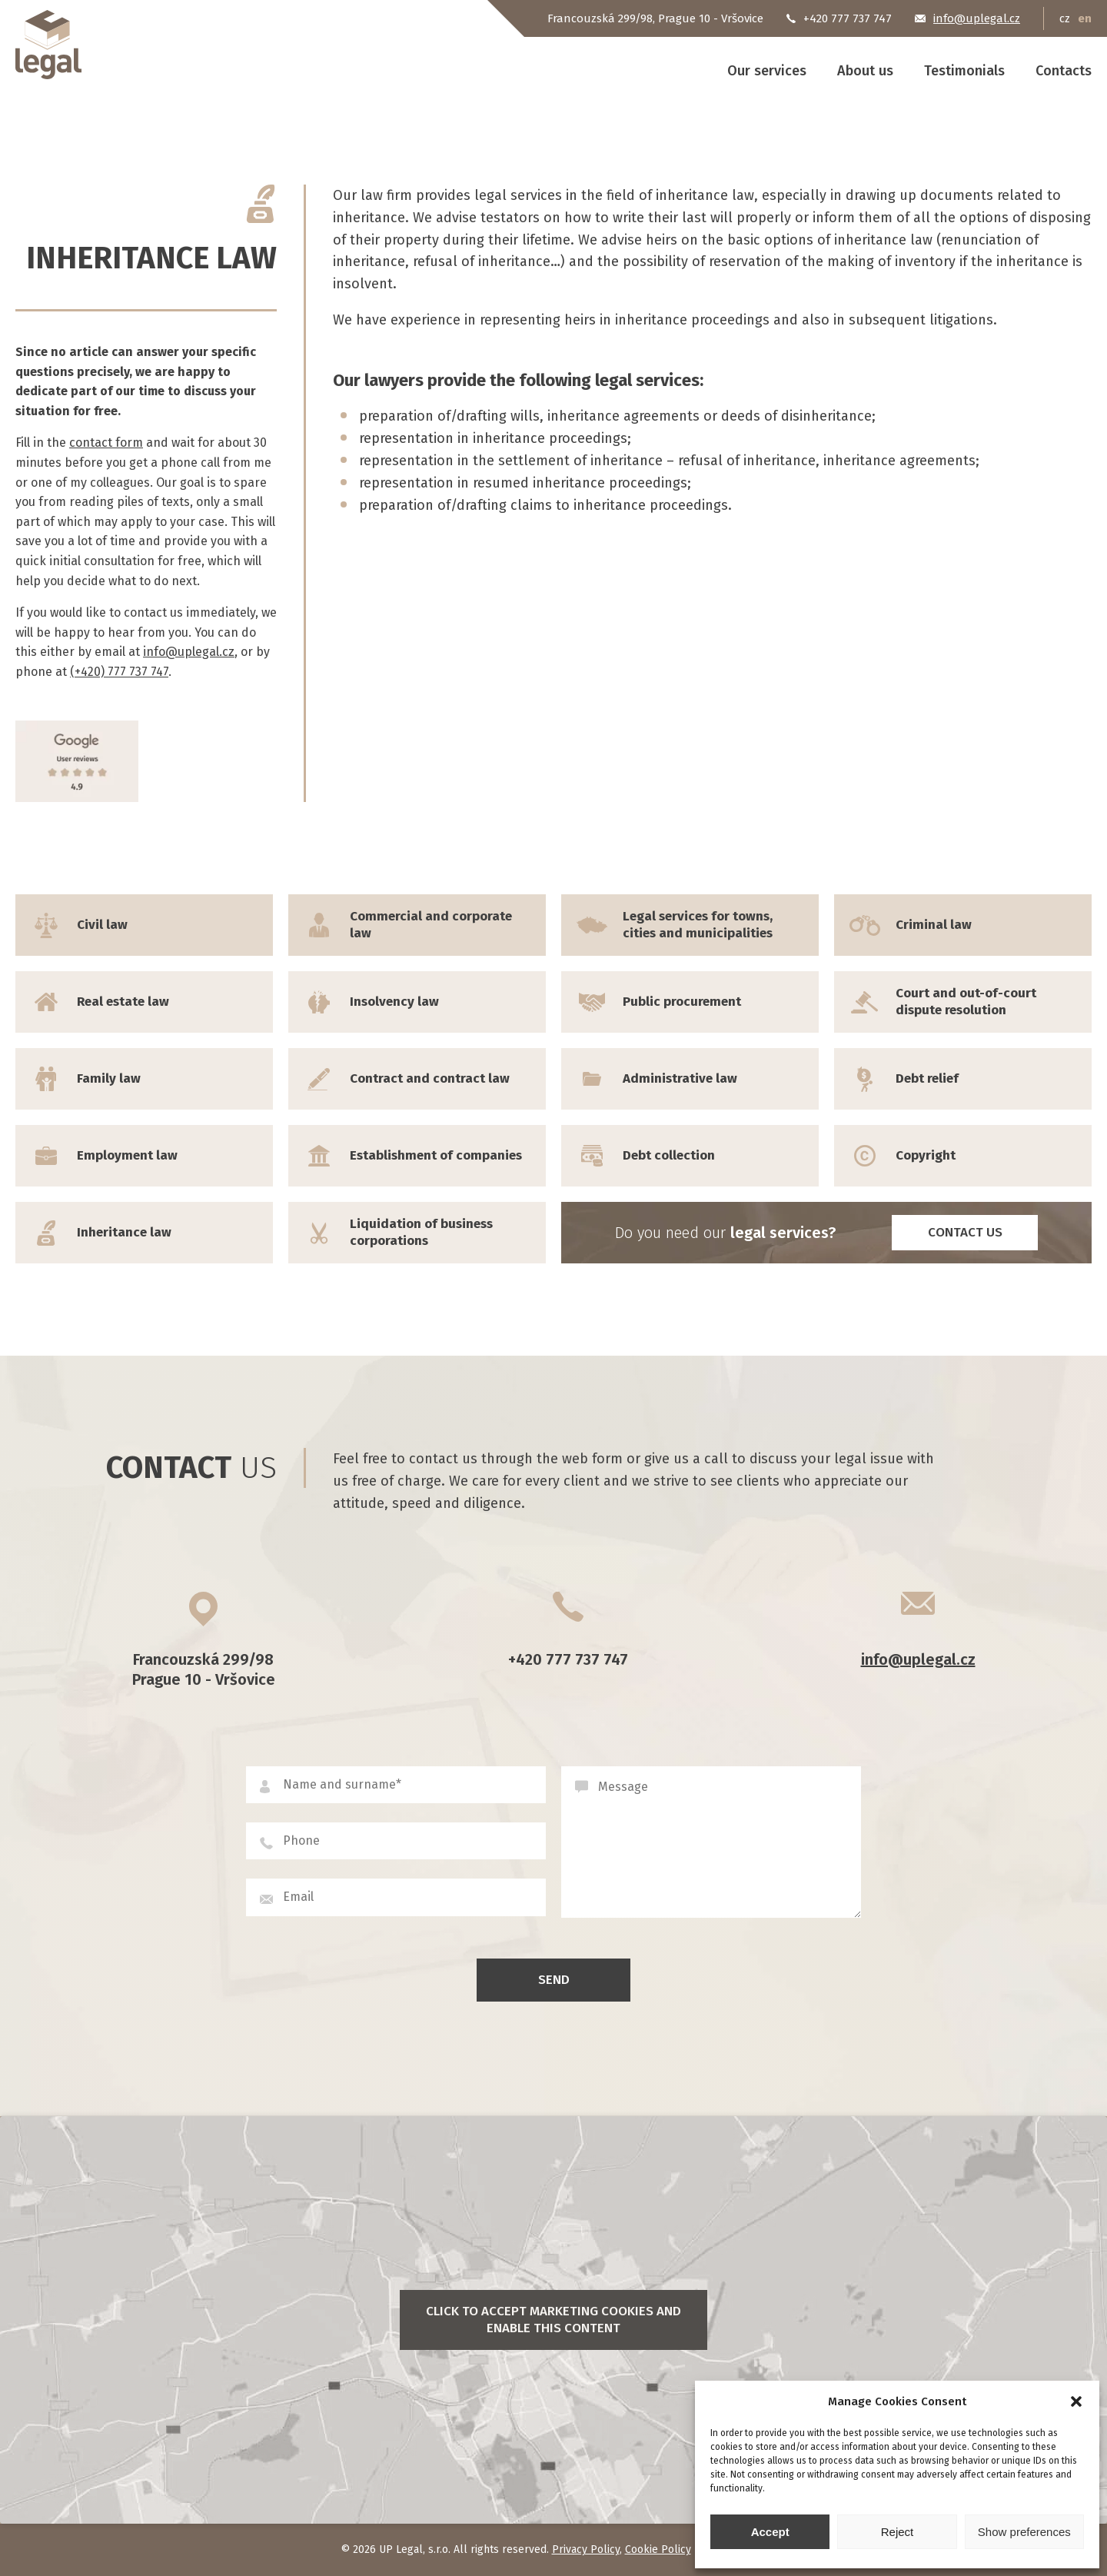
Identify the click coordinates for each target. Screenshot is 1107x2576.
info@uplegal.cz (188, 651)
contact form (106, 442)
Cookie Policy (658, 2549)
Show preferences (1024, 2531)
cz (1064, 18)
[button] (1076, 2401)
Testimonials (964, 70)
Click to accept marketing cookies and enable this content (553, 2319)
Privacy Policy (586, 2549)
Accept (770, 2531)
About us (865, 70)
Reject (897, 2531)
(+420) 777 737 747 (119, 671)
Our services (766, 70)
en (1085, 18)
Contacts (1064, 70)
